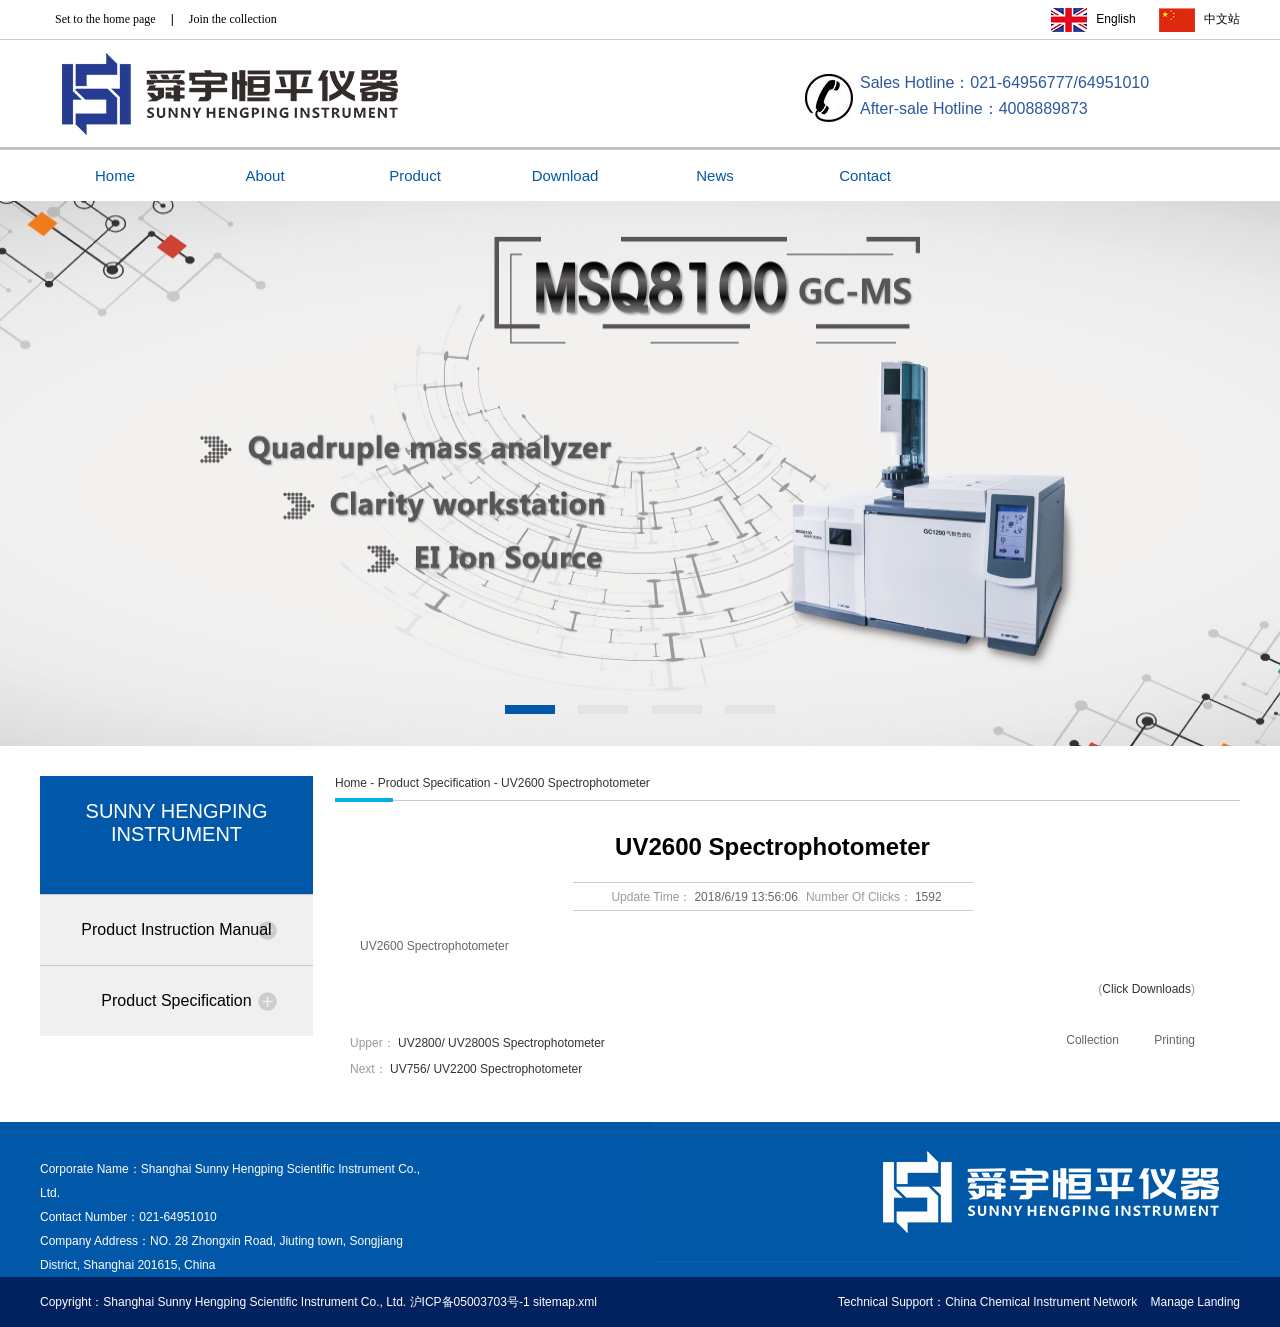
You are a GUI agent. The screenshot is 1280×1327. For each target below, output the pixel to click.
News (715, 175)
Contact (865, 175)
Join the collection (233, 19)
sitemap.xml (565, 1302)
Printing (1174, 1040)
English (1115, 19)
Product (415, 175)
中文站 (1222, 19)
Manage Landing (1195, 1302)
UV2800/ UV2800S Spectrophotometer (501, 1043)
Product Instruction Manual (176, 929)
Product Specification (176, 1000)
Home (115, 175)
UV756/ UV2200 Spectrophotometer (486, 1069)
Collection (1092, 1040)
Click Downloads (1146, 989)
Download (565, 175)
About (264, 175)
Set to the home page (105, 19)
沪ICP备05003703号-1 (470, 1302)
